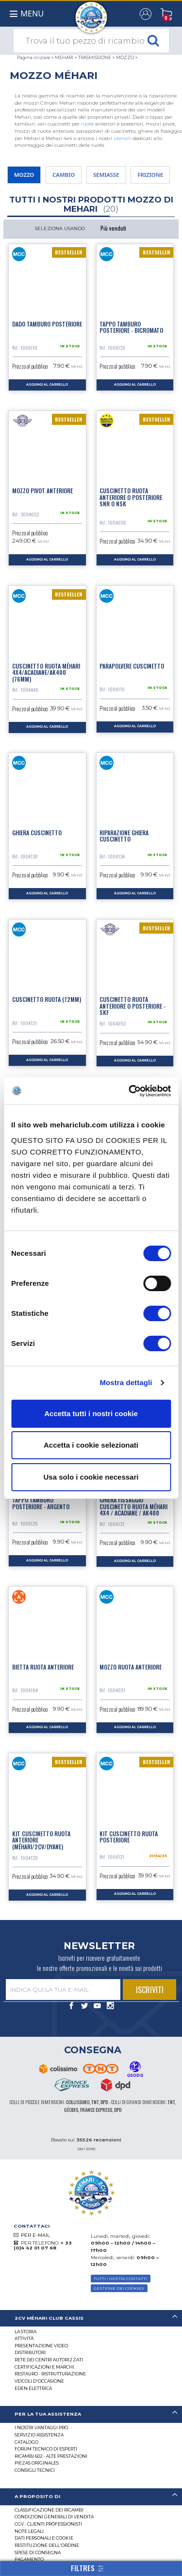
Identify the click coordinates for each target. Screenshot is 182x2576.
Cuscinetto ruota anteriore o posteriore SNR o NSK (130, 497)
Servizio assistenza (39, 2434)
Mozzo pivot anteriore (42, 490)
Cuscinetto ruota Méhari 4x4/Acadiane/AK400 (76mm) (46, 672)
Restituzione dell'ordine (47, 2545)
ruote (87, 123)
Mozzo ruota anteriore (130, 1666)
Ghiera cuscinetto (37, 832)
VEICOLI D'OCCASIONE (39, 2381)
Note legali (29, 2531)
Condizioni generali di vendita (54, 2516)
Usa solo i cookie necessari (91, 1477)
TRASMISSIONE (94, 57)
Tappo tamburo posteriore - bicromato (131, 327)
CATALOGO (26, 2442)
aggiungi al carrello (47, 385)
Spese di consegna (38, 2552)
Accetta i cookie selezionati (91, 1445)
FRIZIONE (150, 174)
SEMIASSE (106, 174)
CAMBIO (63, 174)
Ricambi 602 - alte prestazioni (51, 2456)
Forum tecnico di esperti (46, 2448)
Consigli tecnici (35, 2470)
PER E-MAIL (35, 2235)
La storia (25, 2331)
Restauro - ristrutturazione (50, 2373)
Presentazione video (41, 2345)
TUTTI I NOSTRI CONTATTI (120, 2278)
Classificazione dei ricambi (49, 2510)
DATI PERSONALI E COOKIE (44, 2538)
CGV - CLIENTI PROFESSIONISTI (48, 2524)
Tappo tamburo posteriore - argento (40, 1503)
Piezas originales (37, 2463)
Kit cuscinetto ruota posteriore (128, 1836)
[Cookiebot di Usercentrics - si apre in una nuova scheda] (129, 1091)
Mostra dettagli (125, 1382)
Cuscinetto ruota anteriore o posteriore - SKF (132, 1006)
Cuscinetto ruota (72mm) (46, 999)
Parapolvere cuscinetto (131, 666)
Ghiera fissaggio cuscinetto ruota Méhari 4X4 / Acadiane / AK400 (133, 1506)
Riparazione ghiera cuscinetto (124, 835)
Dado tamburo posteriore (47, 323)
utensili (122, 138)
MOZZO (125, 57)
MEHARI (64, 57)
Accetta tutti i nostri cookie (91, 1413)
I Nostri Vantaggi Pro (41, 2427)
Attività (24, 2338)
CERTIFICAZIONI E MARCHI (44, 2367)
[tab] (91, 2318)
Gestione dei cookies (119, 2288)
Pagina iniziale (33, 57)
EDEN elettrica (33, 2388)
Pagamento (29, 2559)
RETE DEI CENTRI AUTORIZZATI (49, 2359)
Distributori (30, 2352)
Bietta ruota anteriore (43, 1666)
